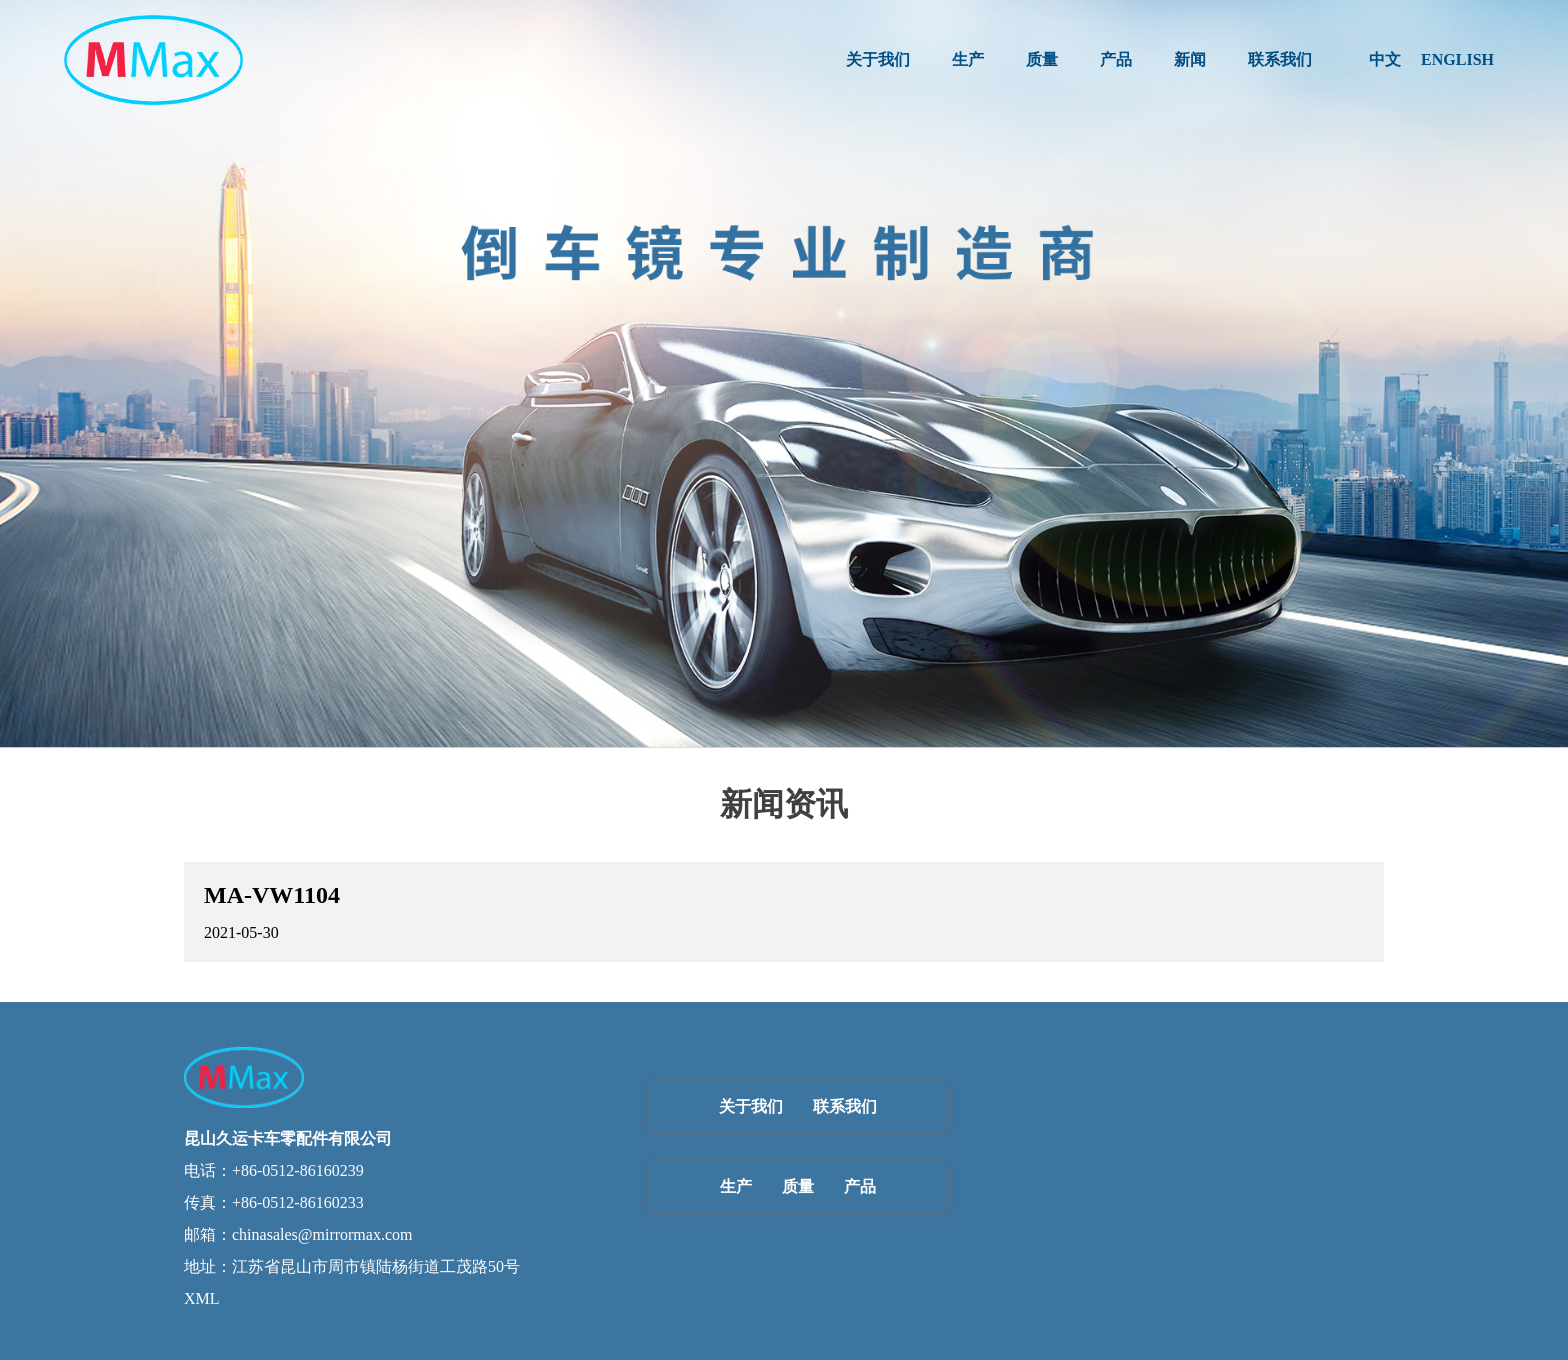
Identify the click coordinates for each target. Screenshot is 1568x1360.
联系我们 (1280, 59)
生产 (968, 59)
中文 (1385, 59)
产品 (1116, 59)
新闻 (1190, 59)
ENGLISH (1457, 59)
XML (202, 1298)
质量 (1042, 59)
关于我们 (878, 59)
